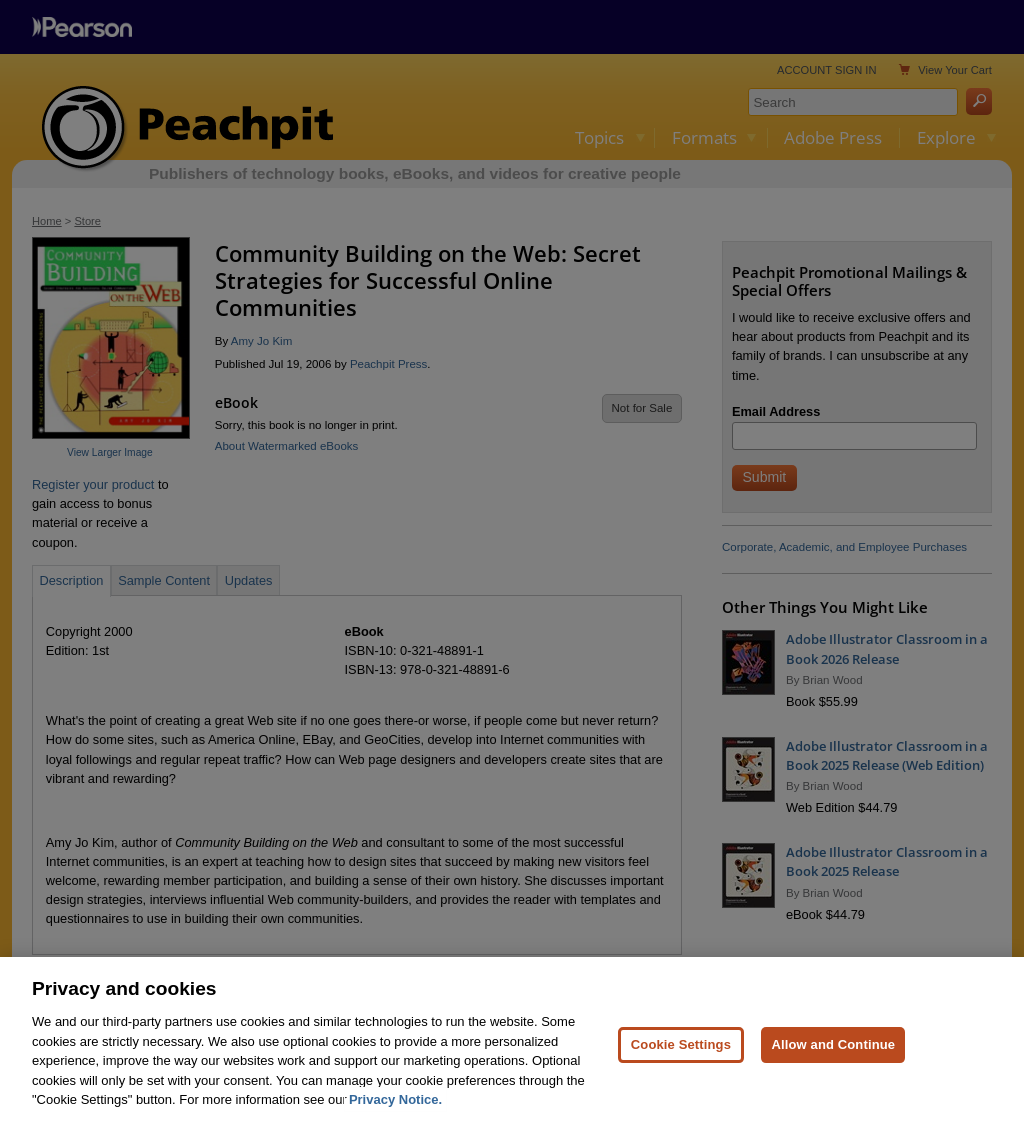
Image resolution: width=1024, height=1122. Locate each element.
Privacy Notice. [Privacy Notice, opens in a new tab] (395, 1108)
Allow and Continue (833, 1053)
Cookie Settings (681, 1053)
